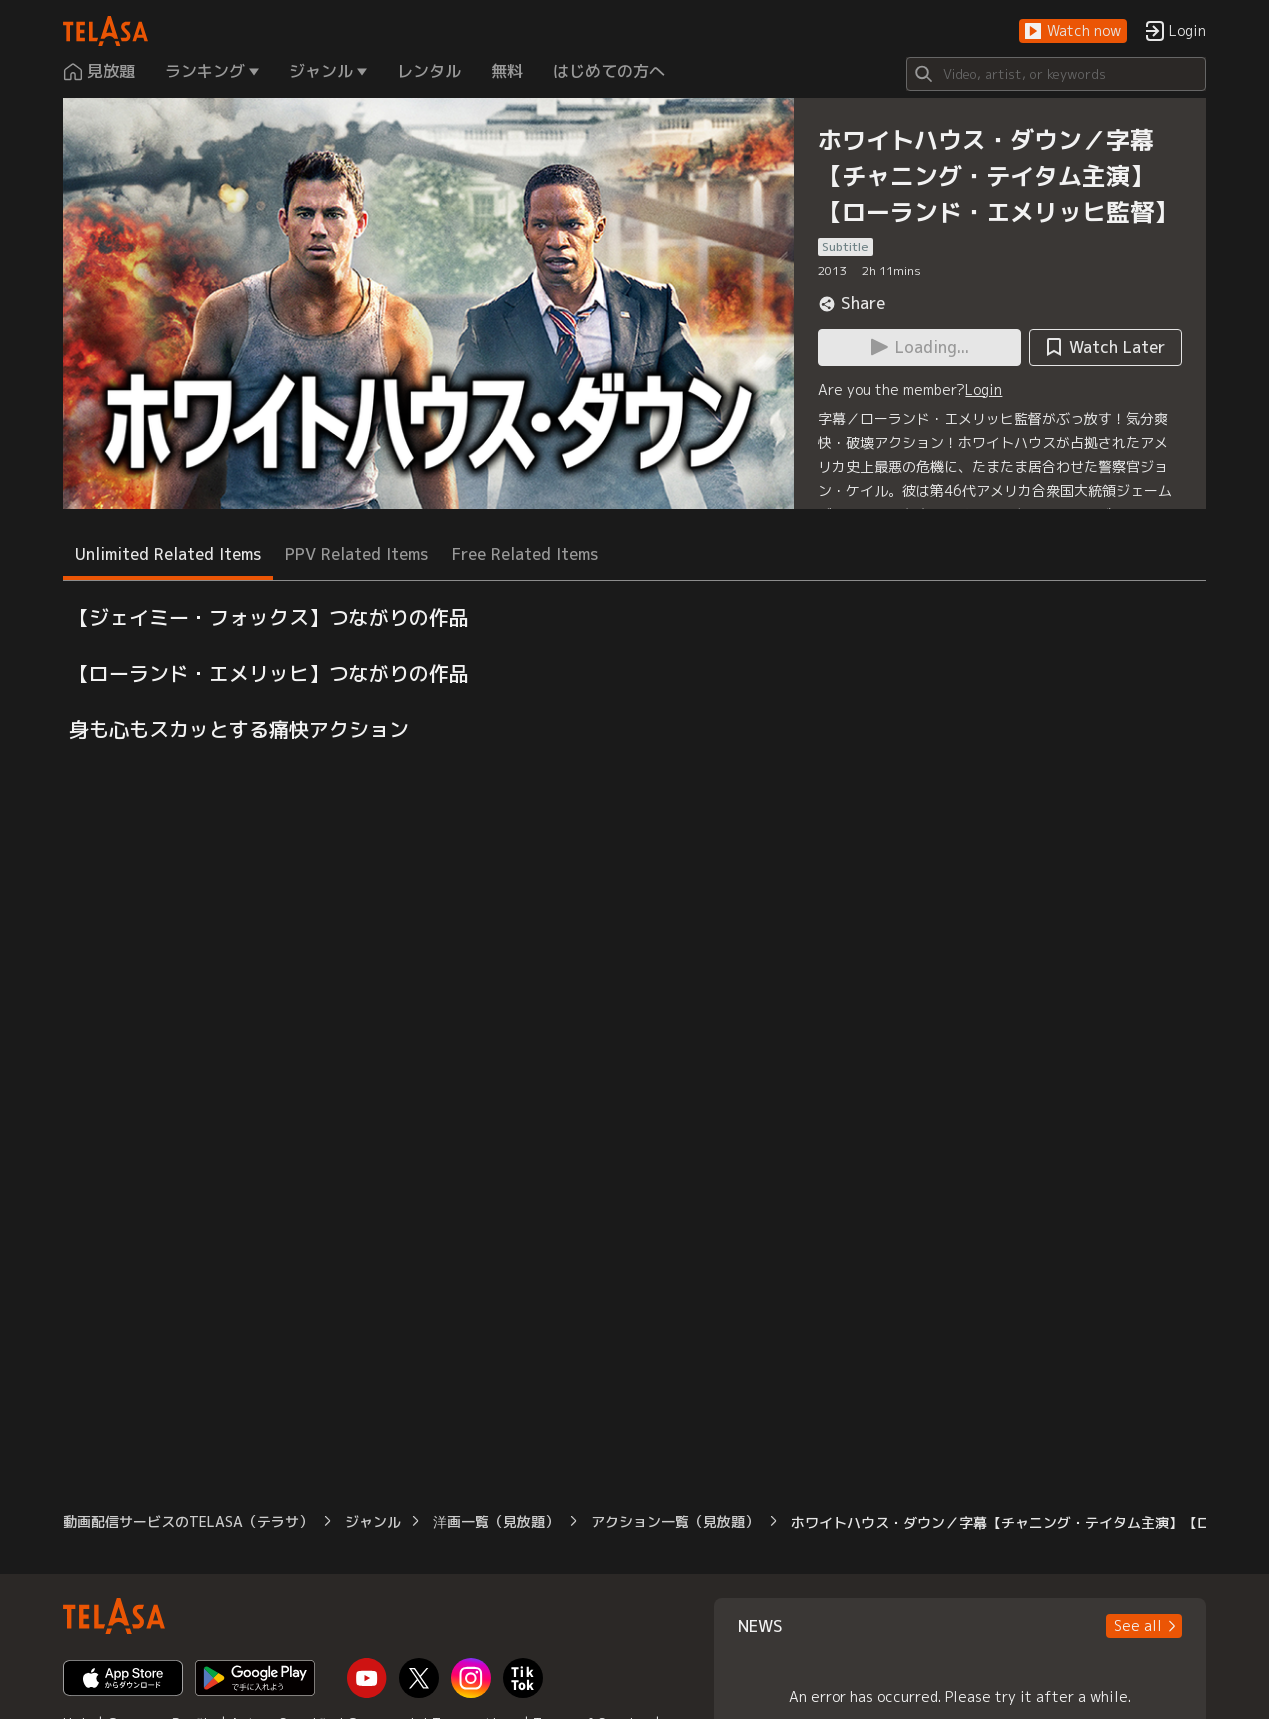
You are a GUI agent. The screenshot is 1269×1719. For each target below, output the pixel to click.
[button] (1073, 31)
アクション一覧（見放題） (675, 1521)
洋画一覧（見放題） (496, 1521)
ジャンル (373, 1521)
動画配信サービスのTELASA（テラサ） (188, 1521)
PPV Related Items (356, 554)
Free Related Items (525, 554)
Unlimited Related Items (168, 554)
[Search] (1056, 74)
